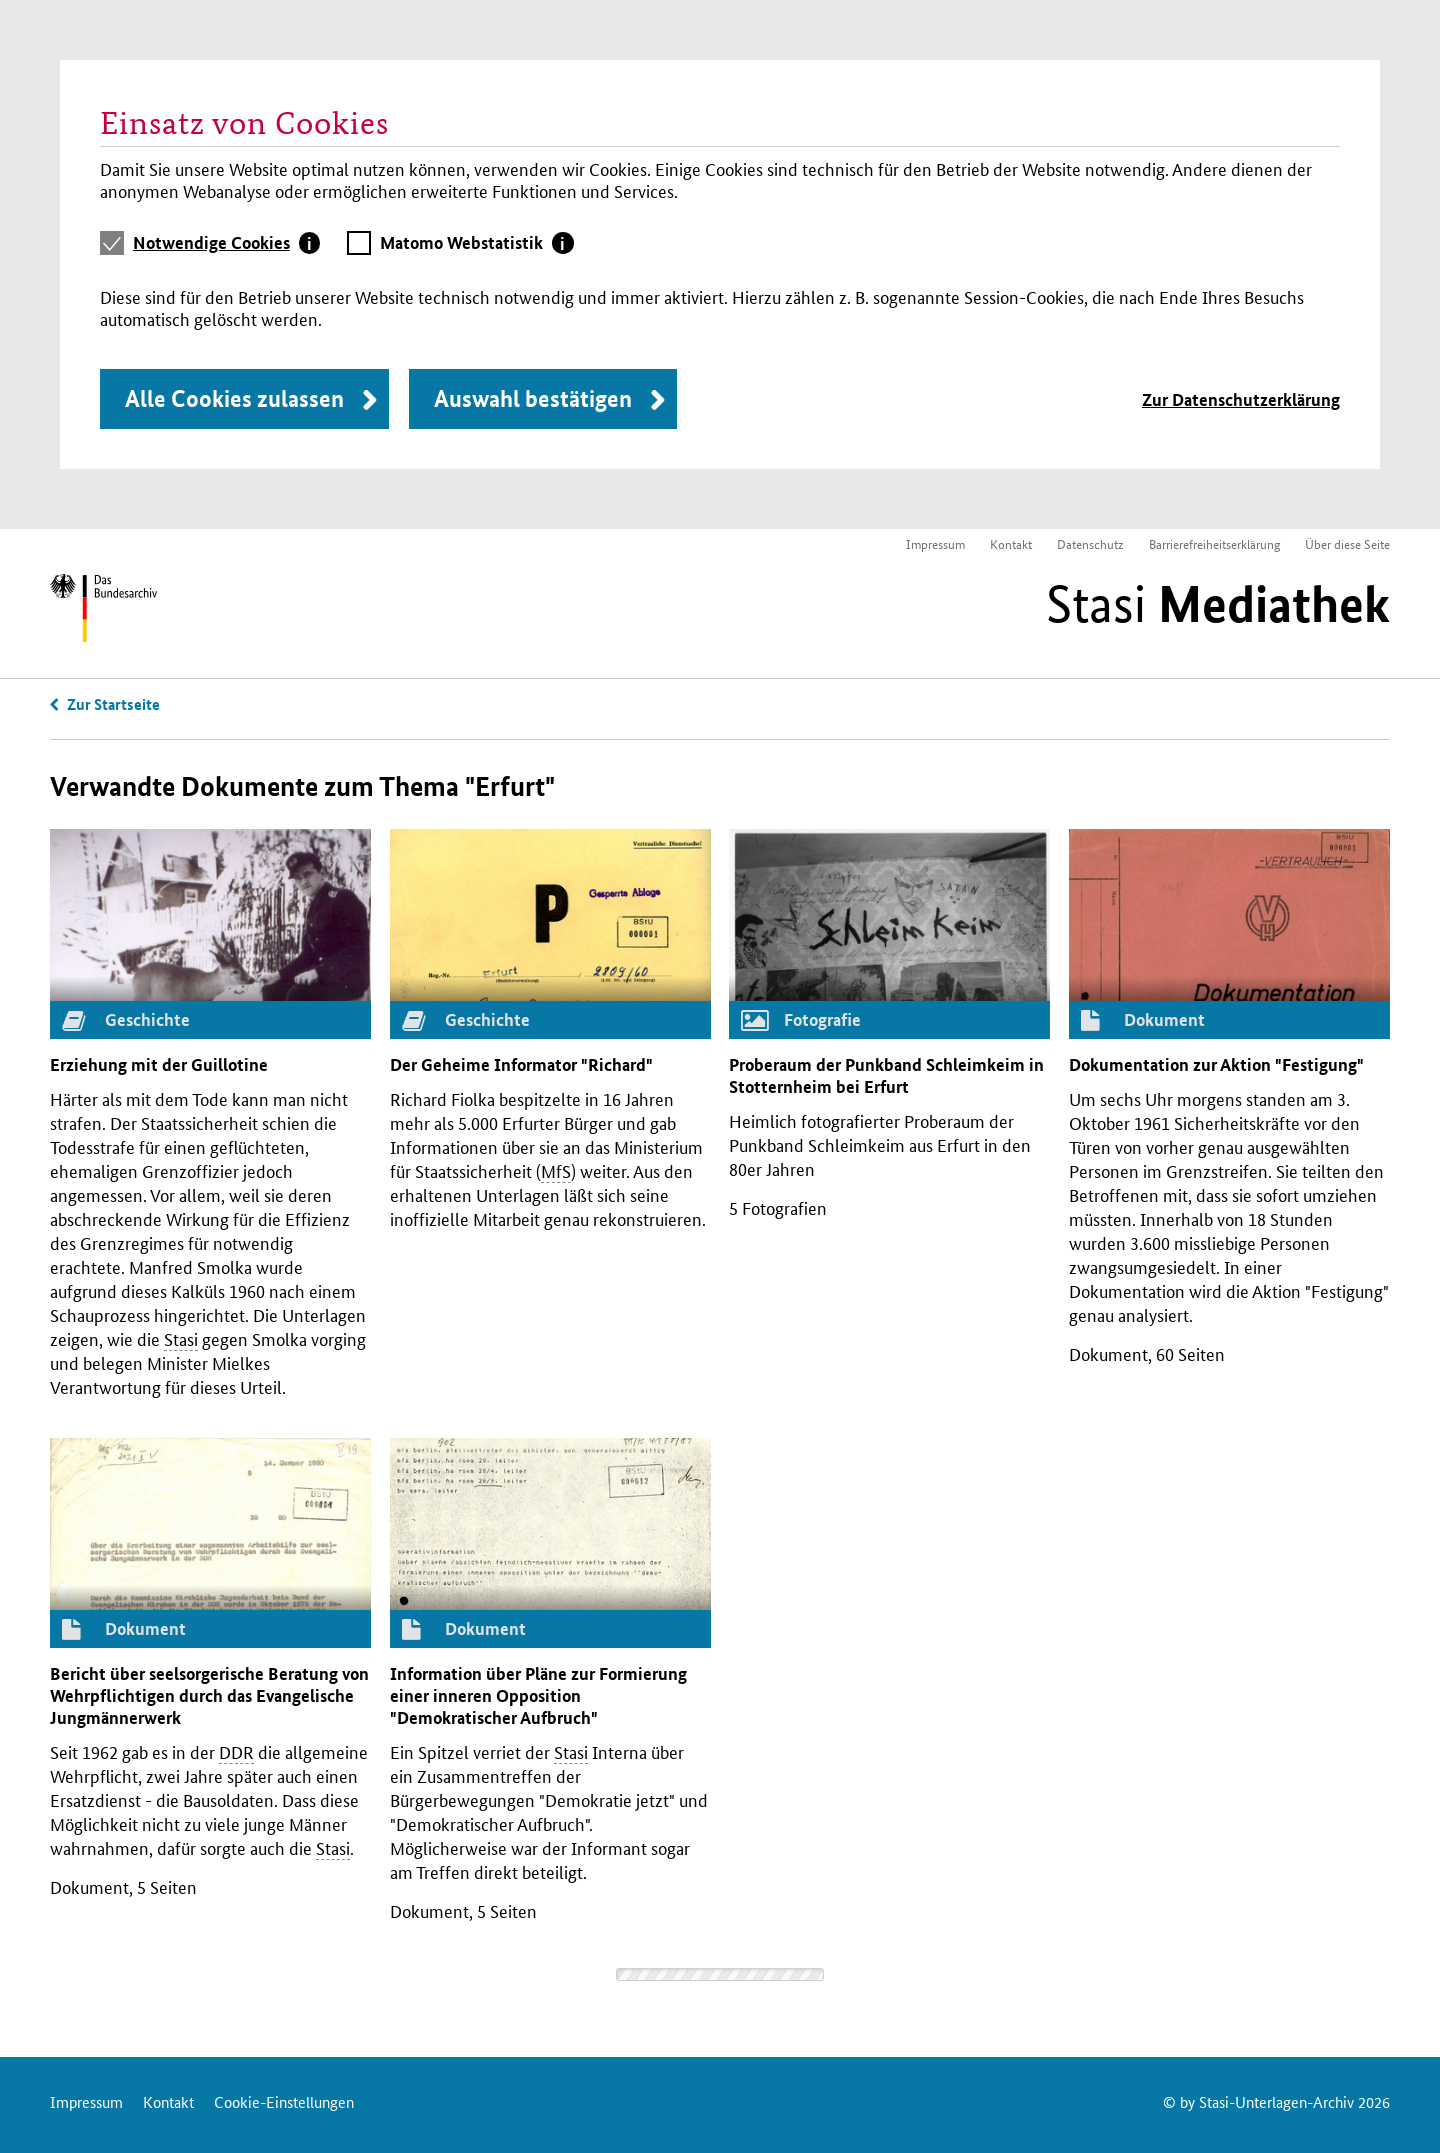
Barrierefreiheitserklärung (1214, 543)
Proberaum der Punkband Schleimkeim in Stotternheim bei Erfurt (886, 1075)
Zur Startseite (113, 704)
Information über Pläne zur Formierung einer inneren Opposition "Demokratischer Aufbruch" (538, 1695)
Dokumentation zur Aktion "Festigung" (1216, 1064)
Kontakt (1011, 543)
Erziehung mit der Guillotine (159, 1064)
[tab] (227, 243)
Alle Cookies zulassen (234, 398)
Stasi (1218, 604)
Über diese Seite (1347, 543)
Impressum (935, 543)
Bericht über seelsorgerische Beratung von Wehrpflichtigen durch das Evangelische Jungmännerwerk (209, 1695)
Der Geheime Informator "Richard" (521, 1064)
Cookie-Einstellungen (284, 2101)
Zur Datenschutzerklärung (1241, 399)
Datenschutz (1090, 543)
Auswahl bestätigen (533, 398)
